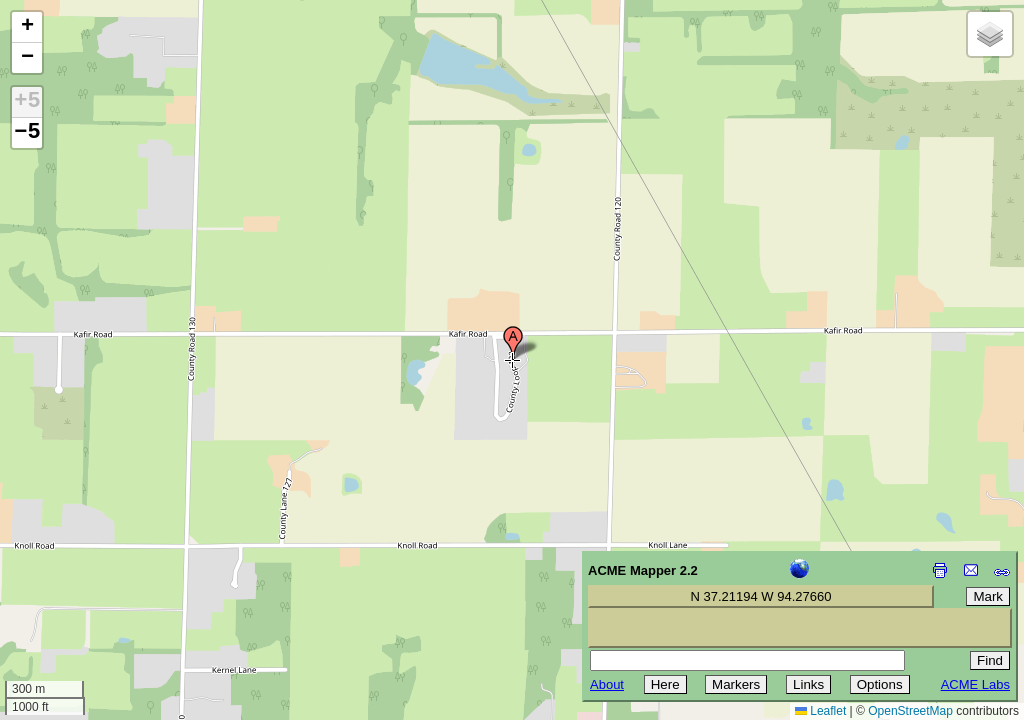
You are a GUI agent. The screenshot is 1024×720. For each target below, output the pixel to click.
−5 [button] (27, 133)
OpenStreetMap (910, 711)
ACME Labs (975, 684)
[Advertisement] (106, 578)
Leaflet (820, 711)
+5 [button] (27, 102)
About (607, 684)
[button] (513, 343)
